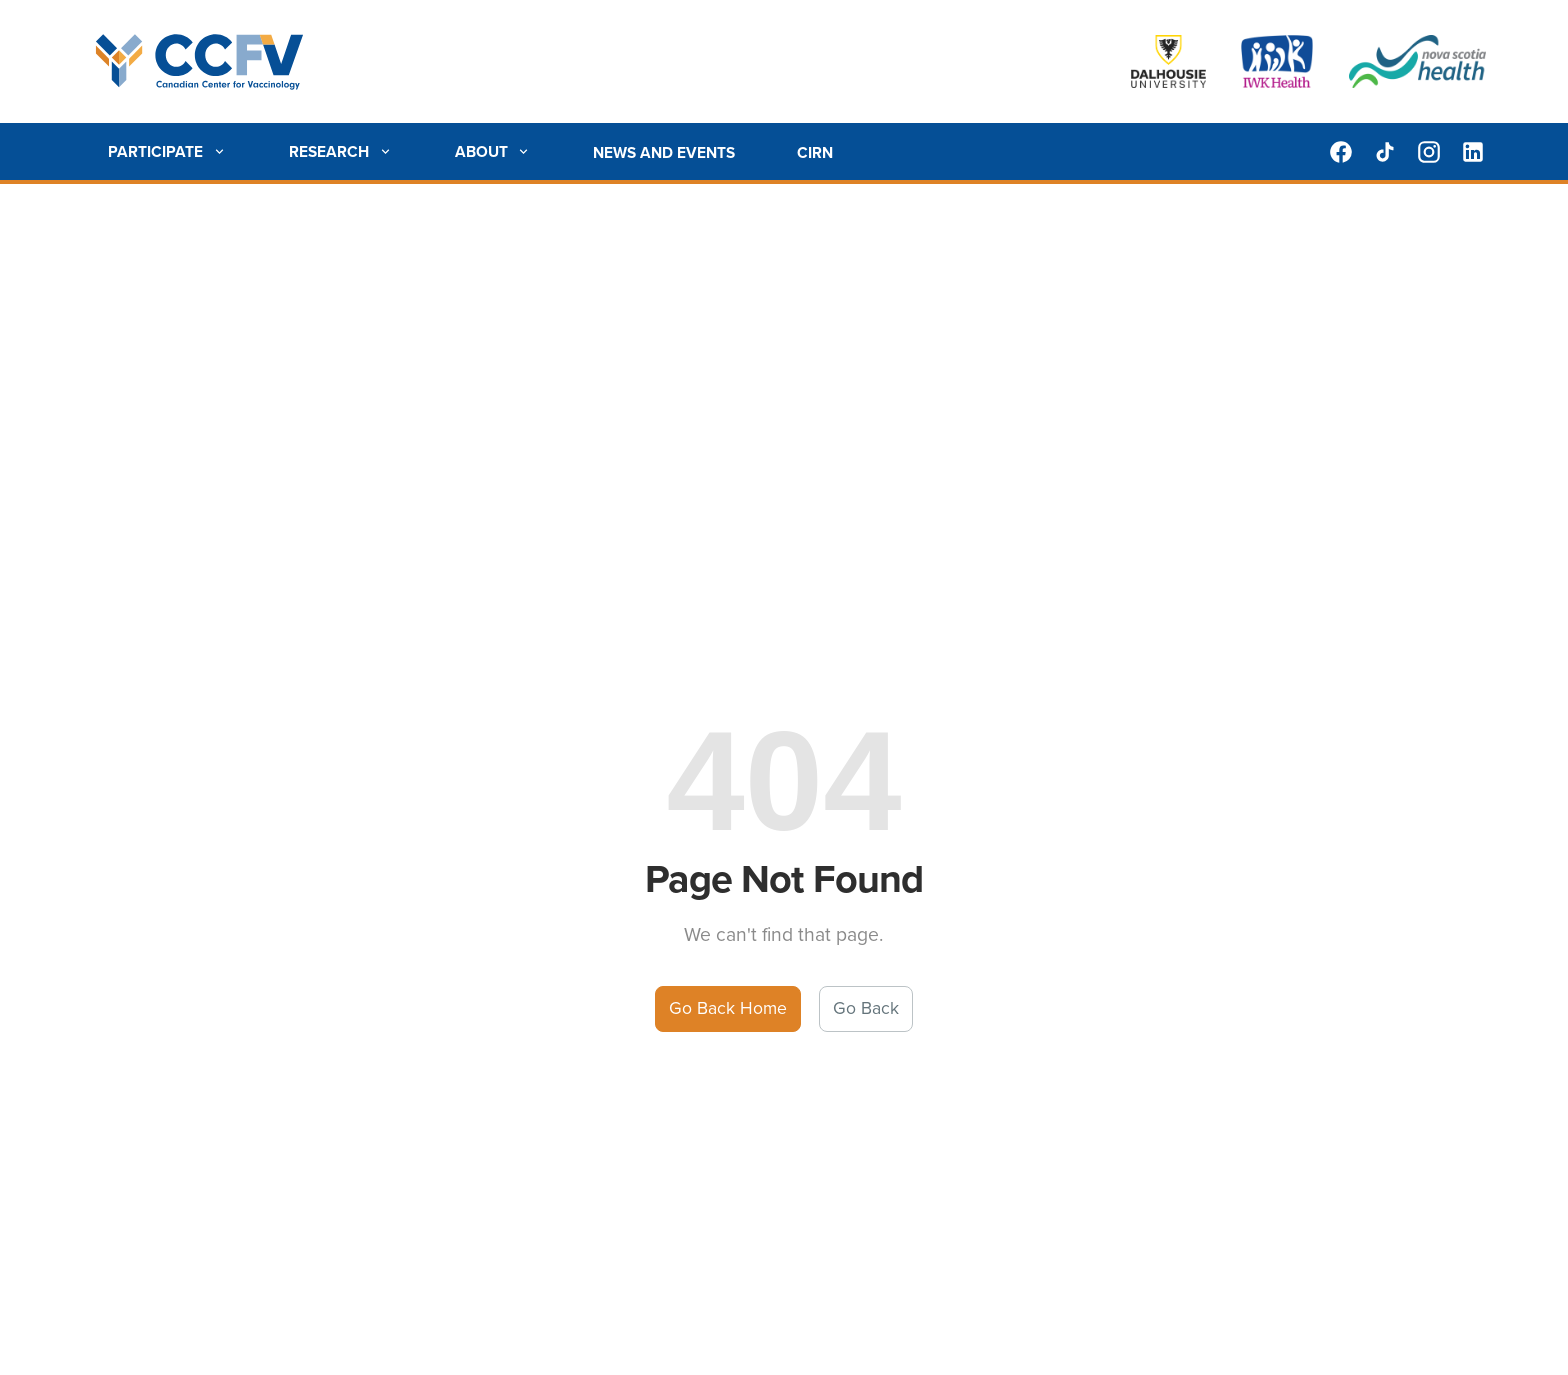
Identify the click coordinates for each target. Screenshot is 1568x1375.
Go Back (866, 1008)
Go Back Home (728, 1008)
